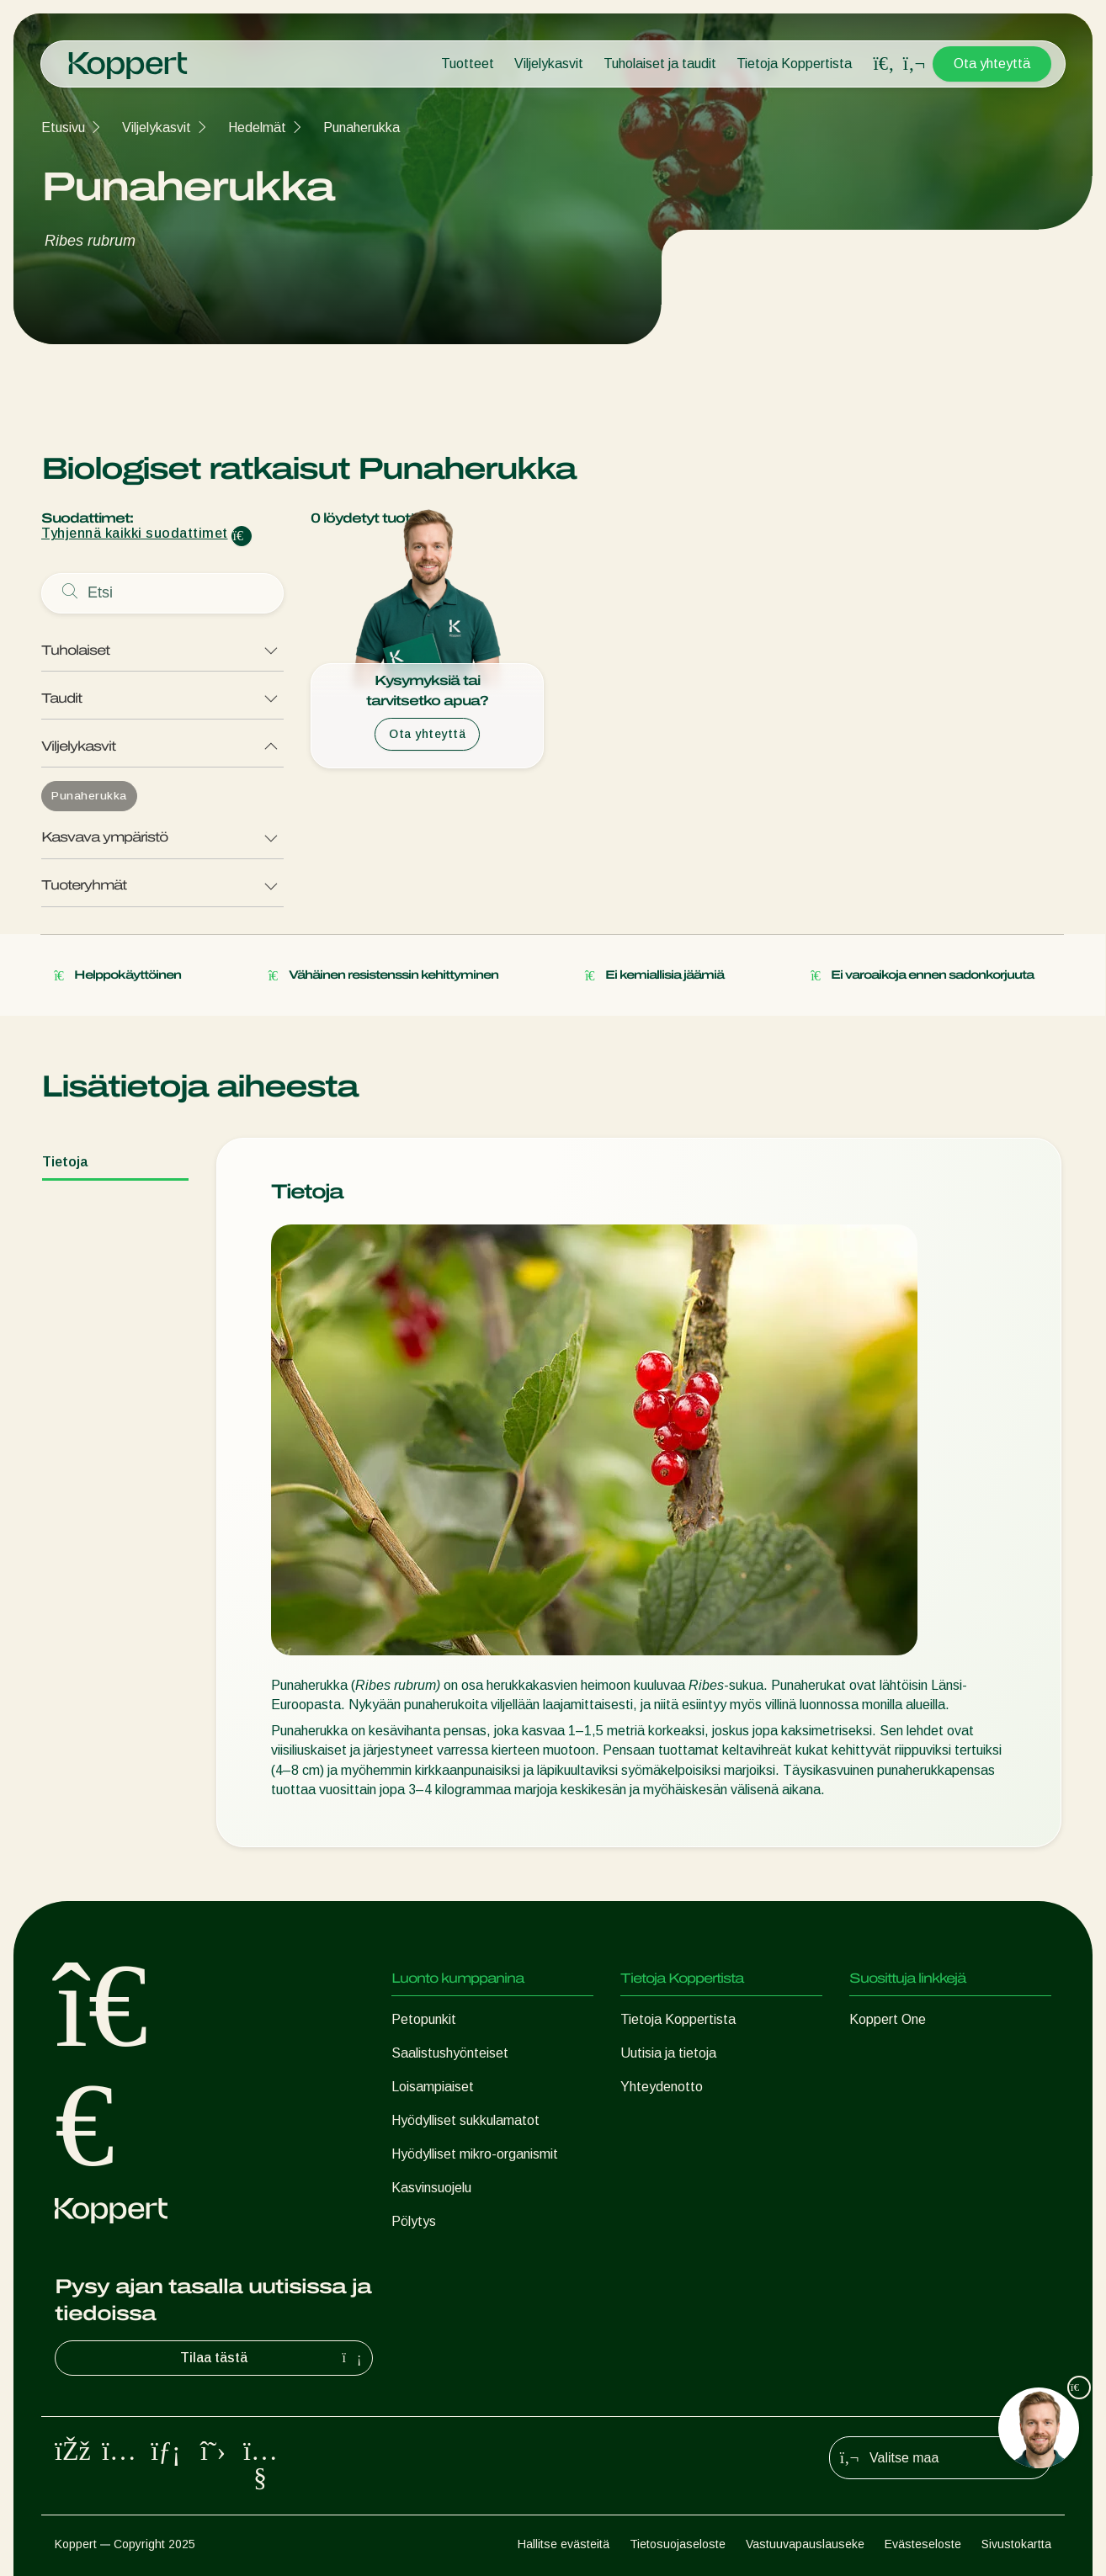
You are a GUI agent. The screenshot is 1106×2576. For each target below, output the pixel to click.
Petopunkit (423, 2019)
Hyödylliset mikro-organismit (474, 2154)
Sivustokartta (1016, 2544)
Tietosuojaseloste (678, 2544)
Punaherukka (361, 127)
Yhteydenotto (661, 2086)
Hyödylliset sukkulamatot (465, 2120)
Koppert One (887, 2019)
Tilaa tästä (272, 2358)
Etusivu (63, 127)
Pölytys (413, 2221)
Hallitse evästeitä (563, 2544)
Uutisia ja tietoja (668, 2053)
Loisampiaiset (432, 2086)
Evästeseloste (923, 2544)
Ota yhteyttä (992, 63)
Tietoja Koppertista (794, 63)
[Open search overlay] (884, 64)
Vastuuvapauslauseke (805, 2544)
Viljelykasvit (548, 63)
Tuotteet (467, 63)
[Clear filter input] (241, 536)
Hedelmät (257, 127)
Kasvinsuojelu (431, 2187)
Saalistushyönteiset (449, 2053)
